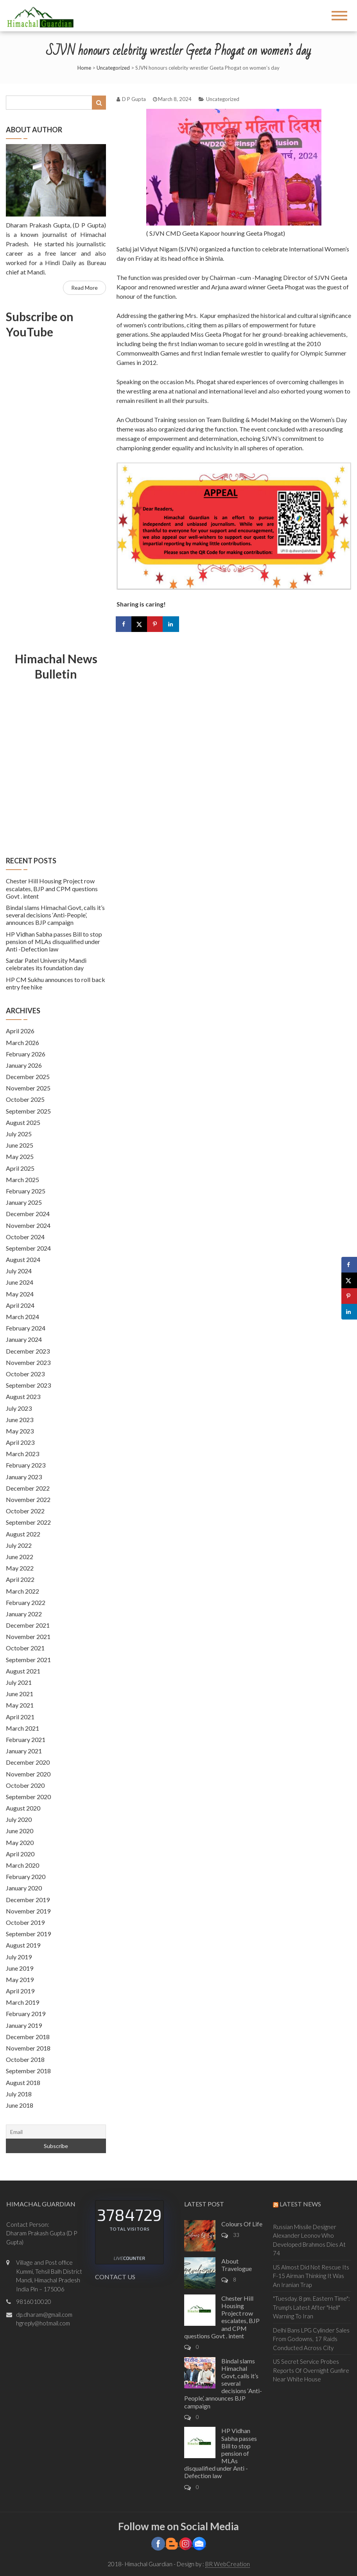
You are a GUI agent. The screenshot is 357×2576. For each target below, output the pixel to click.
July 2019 (19, 1956)
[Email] (56, 2132)
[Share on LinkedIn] (171, 624)
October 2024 (25, 1236)
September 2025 (28, 1111)
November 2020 (28, 1774)
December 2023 (28, 1351)
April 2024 (20, 1305)
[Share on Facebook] (124, 624)
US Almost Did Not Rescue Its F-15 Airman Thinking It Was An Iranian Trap (311, 2276)
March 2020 (22, 1865)
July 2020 (19, 1819)
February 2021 (25, 1739)
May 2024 (20, 1294)
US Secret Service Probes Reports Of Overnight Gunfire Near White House (311, 2370)
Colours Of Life (241, 2224)
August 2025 (23, 1122)
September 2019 (28, 1933)
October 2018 (25, 2059)
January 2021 (24, 1751)
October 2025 (25, 1099)
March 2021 (22, 1728)
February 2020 (25, 1876)
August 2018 (23, 2082)
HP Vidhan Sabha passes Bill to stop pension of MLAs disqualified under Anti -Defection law (54, 941)
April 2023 (20, 1442)
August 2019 (23, 1945)
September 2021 (28, 1659)
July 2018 (19, 2094)
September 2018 (28, 2070)
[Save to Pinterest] (155, 624)
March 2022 (22, 1591)
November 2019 (28, 1911)
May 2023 (20, 1431)
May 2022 (20, 1568)
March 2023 (22, 1453)
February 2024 (25, 1328)
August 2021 (23, 1671)
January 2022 (24, 1613)
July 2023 (19, 1408)
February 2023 (25, 1465)
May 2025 (20, 1156)
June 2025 (19, 1145)
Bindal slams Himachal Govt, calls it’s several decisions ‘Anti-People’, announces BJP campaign (55, 915)
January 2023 (24, 1476)
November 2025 (28, 1088)
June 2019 (19, 1968)
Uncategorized (113, 68)
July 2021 (19, 1682)
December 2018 (28, 2036)
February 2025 (25, 1191)
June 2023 (19, 1419)
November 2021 (28, 1636)
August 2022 (23, 1534)
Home (84, 68)
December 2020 (28, 1762)
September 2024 (28, 1248)
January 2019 (24, 2025)
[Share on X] (140, 624)
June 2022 (19, 1556)
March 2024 (22, 1316)
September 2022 (28, 1522)
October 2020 (25, 1785)
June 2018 (19, 2105)
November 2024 (28, 1225)
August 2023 (23, 1396)
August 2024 (23, 1259)
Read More (84, 287)
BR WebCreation (227, 2563)
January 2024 (24, 1339)
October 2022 (25, 1511)
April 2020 (20, 1854)
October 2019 (25, 1922)
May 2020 (20, 1842)
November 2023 (28, 1362)
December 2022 (28, 1488)
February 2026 (25, 1054)
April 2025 (20, 1168)
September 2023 (28, 1385)
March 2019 (22, 2002)
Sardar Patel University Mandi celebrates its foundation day (46, 964)
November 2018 (28, 2048)
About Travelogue (236, 2264)
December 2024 (28, 1213)
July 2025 (19, 1133)
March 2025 (22, 1179)
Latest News (300, 2204)
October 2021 (25, 1648)
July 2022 (19, 1545)
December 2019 (28, 1899)
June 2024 (19, 1282)
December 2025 (28, 1076)
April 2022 (20, 1579)
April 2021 (20, 1716)
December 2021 (28, 1625)
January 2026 (24, 1065)
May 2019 (20, 1979)
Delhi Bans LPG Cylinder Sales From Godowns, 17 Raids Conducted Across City (311, 2339)
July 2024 (19, 1270)
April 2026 (20, 1030)
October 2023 (25, 1373)
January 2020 (24, 1888)
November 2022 (28, 1499)
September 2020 (28, 1796)
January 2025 (24, 1202)
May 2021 (20, 1705)
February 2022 (25, 1602)
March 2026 (22, 1042)
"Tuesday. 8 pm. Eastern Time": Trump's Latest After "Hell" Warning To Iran (311, 2307)
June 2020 (19, 1830)
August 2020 (23, 1808)
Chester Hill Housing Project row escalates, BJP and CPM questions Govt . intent (52, 888)
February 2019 (25, 2013)
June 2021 (19, 1693)
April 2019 (20, 1991)
